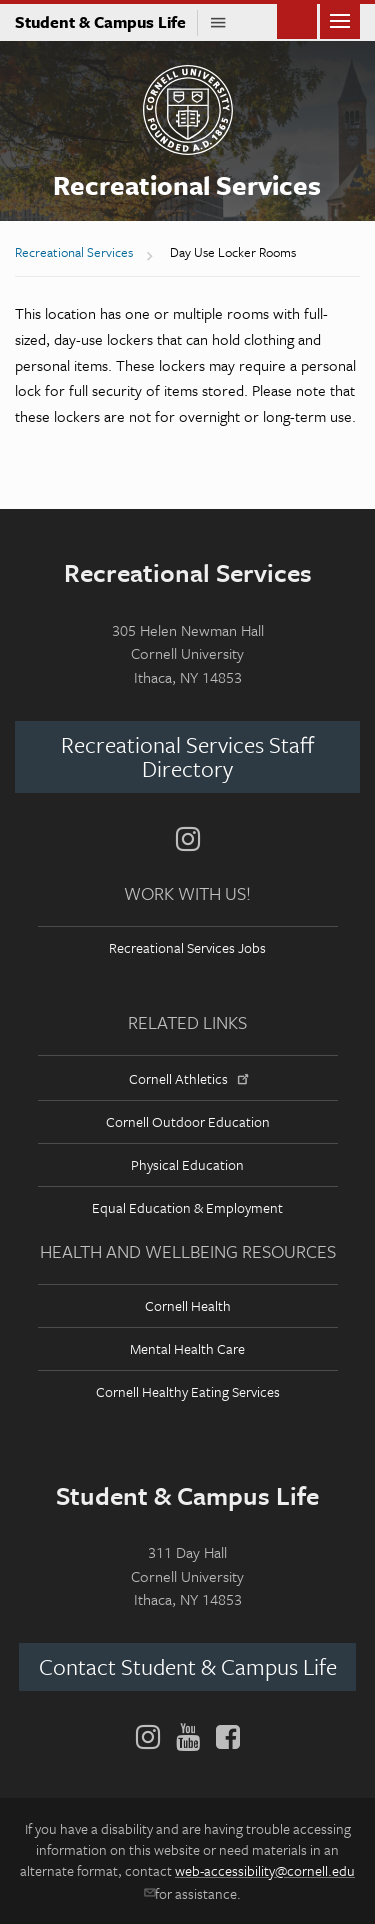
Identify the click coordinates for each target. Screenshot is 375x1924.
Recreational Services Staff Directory (187, 756)
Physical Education (187, 1164)
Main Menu (340, 19)
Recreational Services (187, 185)
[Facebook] (224, 1737)
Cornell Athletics (187, 1078)
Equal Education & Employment (187, 1207)
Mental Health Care (187, 1348)
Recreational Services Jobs (187, 947)
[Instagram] (188, 839)
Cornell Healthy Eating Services (188, 1391)
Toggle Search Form (297, 19)
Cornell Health (188, 1305)
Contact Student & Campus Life (188, 1666)
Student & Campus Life (106, 22)
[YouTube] (188, 1737)
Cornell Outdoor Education (188, 1121)
